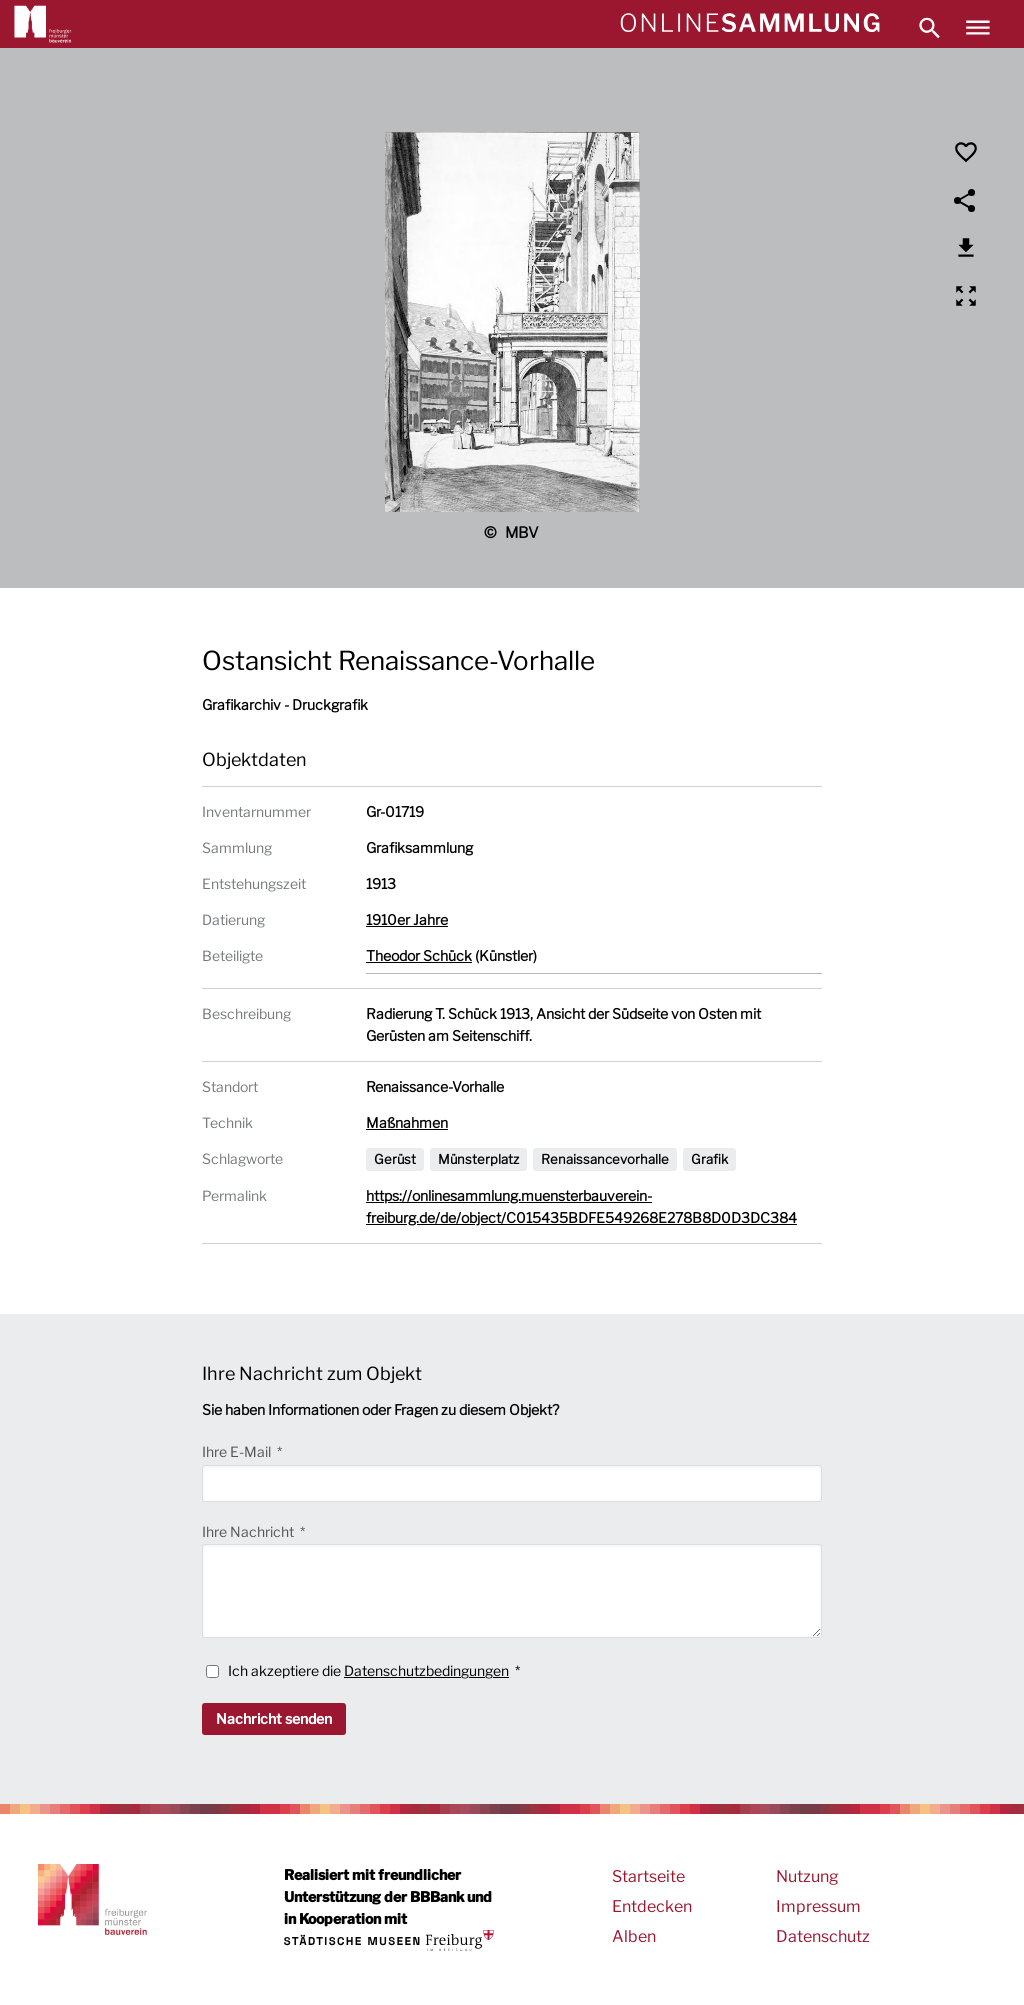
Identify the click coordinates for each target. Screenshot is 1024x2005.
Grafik (709, 1159)
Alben (634, 1936)
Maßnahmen (407, 1122)
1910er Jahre (407, 919)
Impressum (818, 1906)
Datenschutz (823, 1936)
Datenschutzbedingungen (426, 1670)
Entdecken (652, 1906)
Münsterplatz (478, 1159)
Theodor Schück (419, 955)
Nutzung (807, 1876)
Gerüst (395, 1159)
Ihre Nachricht (249, 1531)
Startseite (648, 1876)
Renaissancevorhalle (605, 1159)
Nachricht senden (274, 1718)
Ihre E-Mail (238, 1451)
